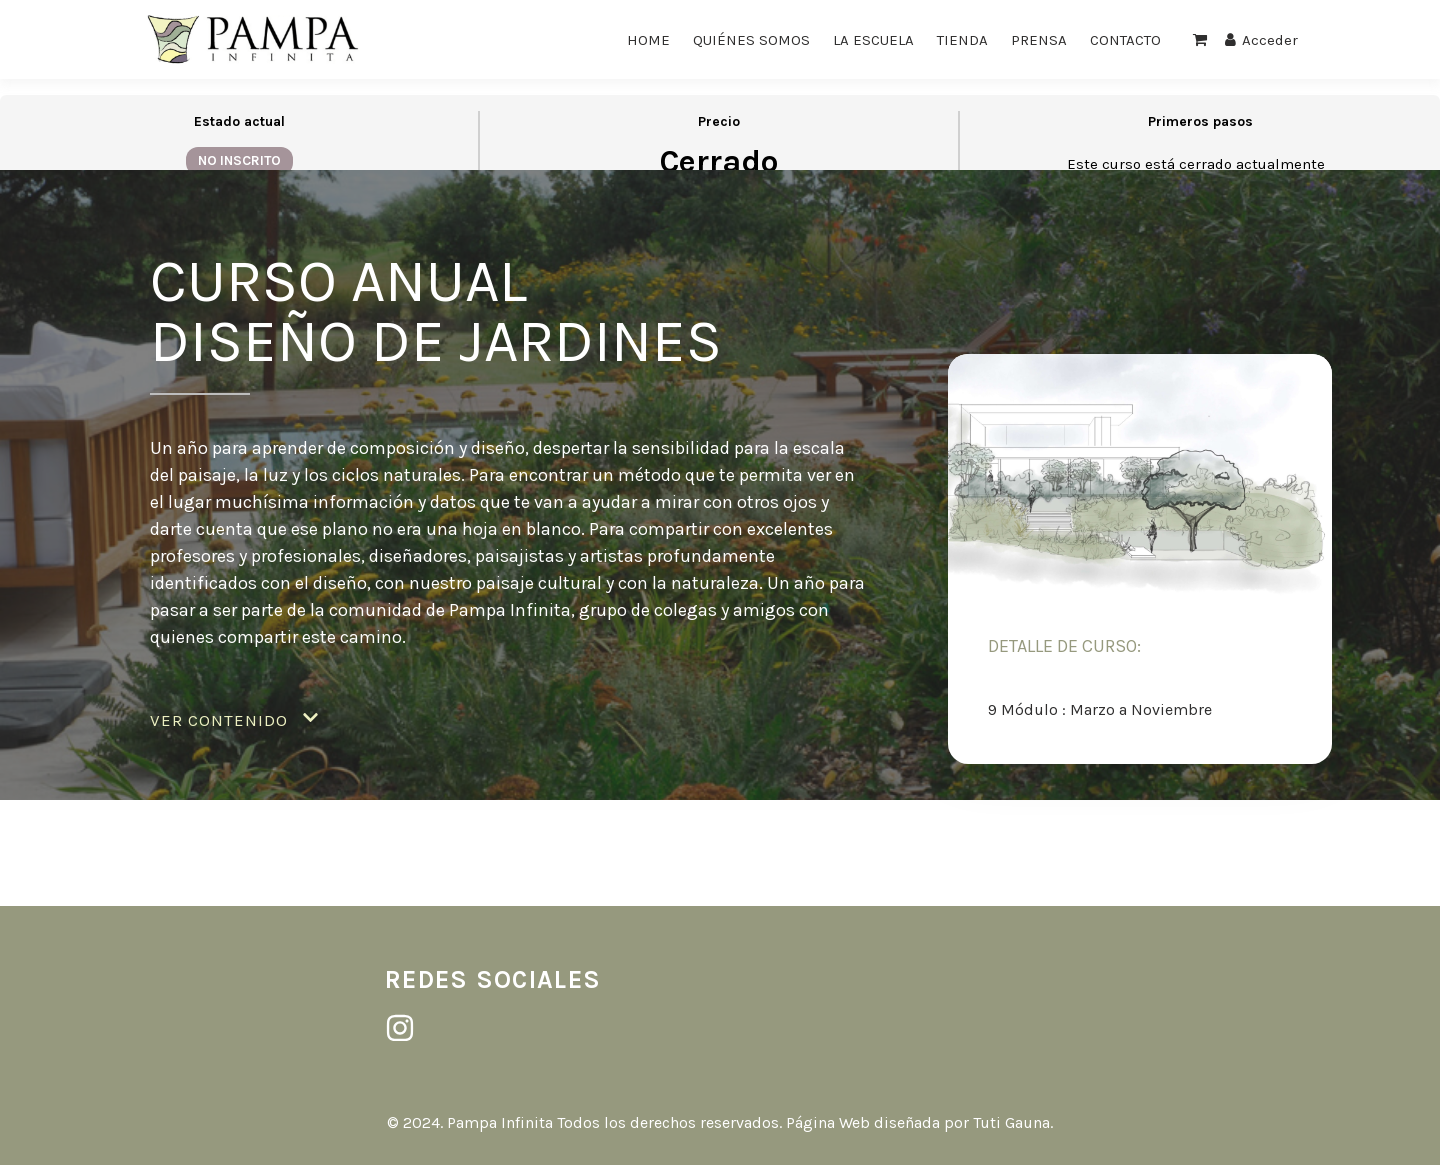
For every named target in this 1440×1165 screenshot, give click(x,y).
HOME (648, 40)
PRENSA (1039, 40)
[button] (234, 720)
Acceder (1261, 40)
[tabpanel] (720, 492)
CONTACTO (1125, 40)
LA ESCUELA (873, 40)
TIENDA (962, 40)
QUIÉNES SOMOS (751, 40)
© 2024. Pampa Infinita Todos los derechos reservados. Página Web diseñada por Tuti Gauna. (720, 1122)
